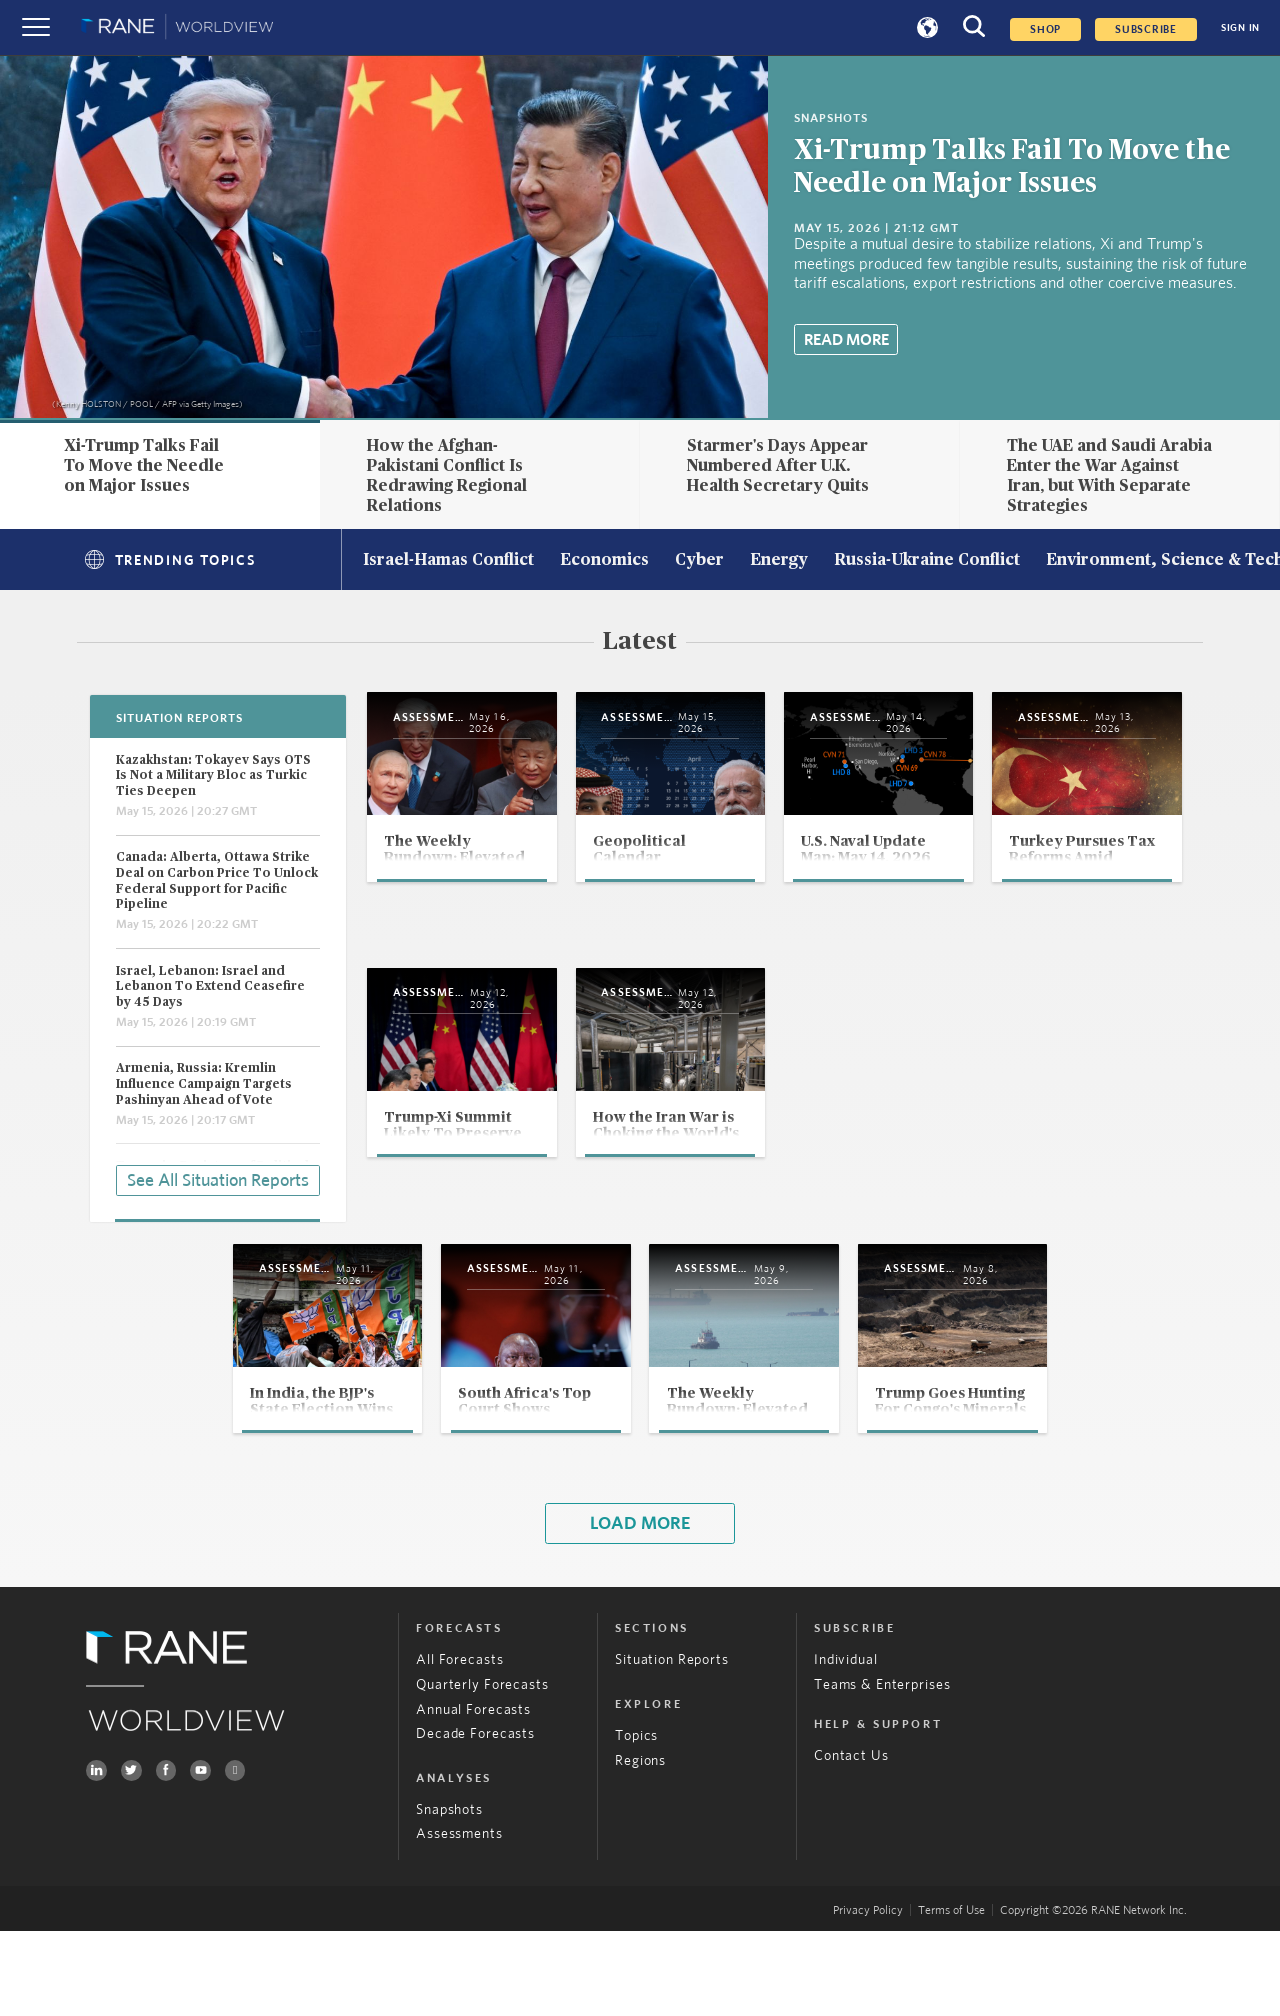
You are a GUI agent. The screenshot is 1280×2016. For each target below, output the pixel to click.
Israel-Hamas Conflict (448, 561)
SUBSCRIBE (1146, 29)
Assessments (459, 1919)
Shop (1045, 29)
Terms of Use (951, 1994)
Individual (846, 1745)
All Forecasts (459, 1745)
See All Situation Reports (218, 1178)
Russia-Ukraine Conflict (927, 561)
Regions (640, 1845)
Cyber (699, 561)
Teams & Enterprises (882, 1770)
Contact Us (851, 1841)
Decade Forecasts (475, 1819)
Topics (636, 1821)
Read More (846, 340)
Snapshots (449, 1895)
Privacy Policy (868, 1994)
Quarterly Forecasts (482, 1770)
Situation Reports (672, 1745)
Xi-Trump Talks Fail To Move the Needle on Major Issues (144, 465)
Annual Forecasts (473, 1794)
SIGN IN (1240, 28)
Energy (779, 561)
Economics (604, 561)
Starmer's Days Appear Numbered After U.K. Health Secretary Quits (778, 465)
